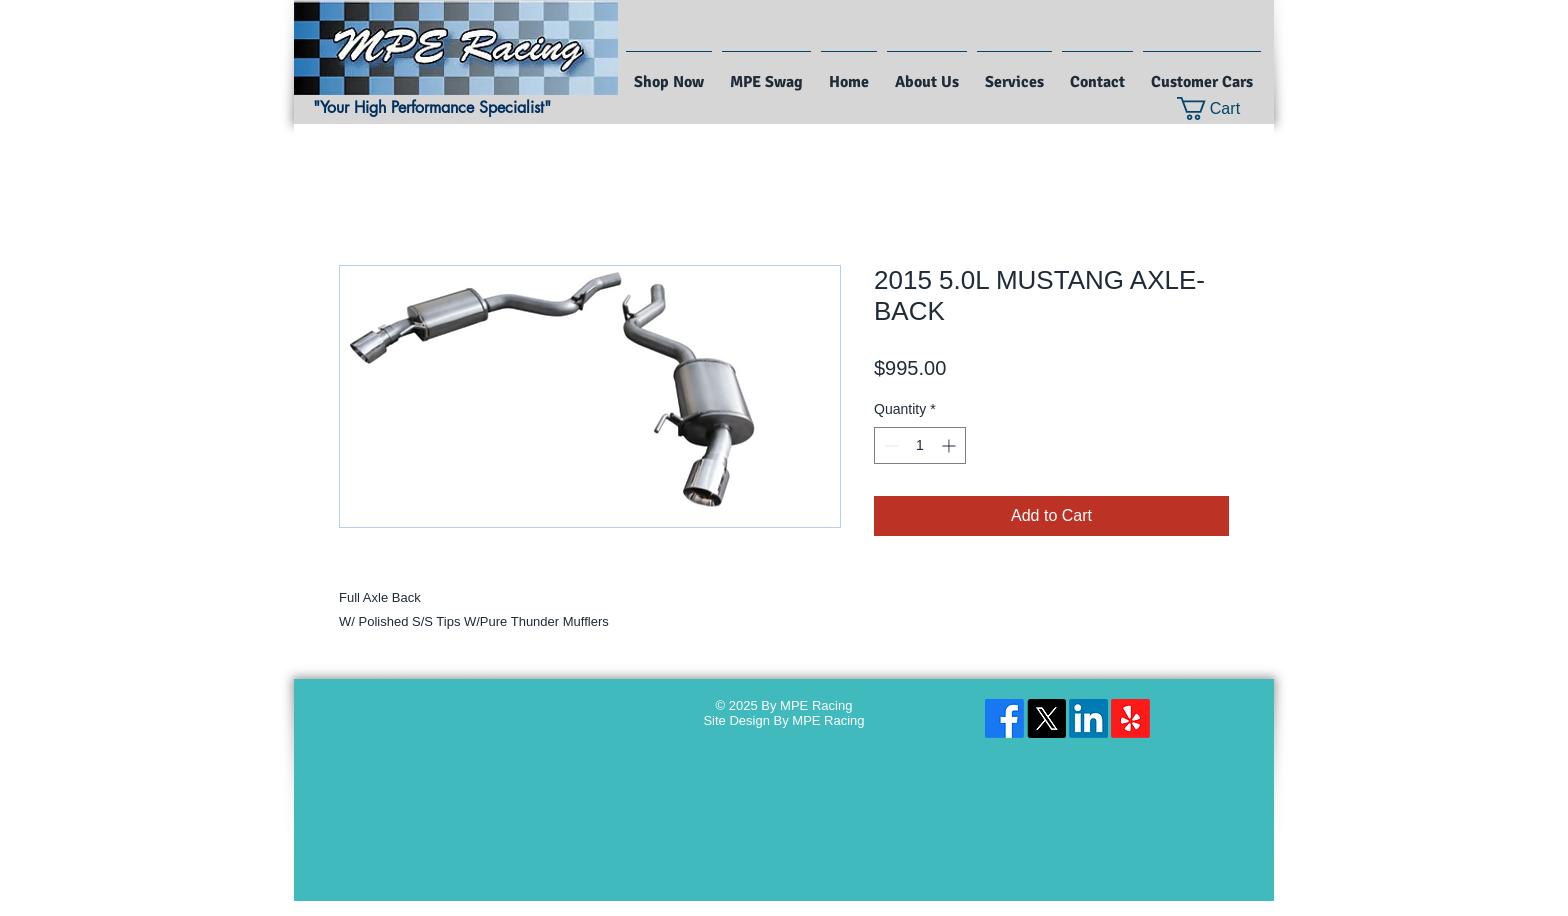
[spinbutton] (920, 445)
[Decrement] (889, 445)
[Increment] (950, 445)
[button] (1221, 108)
